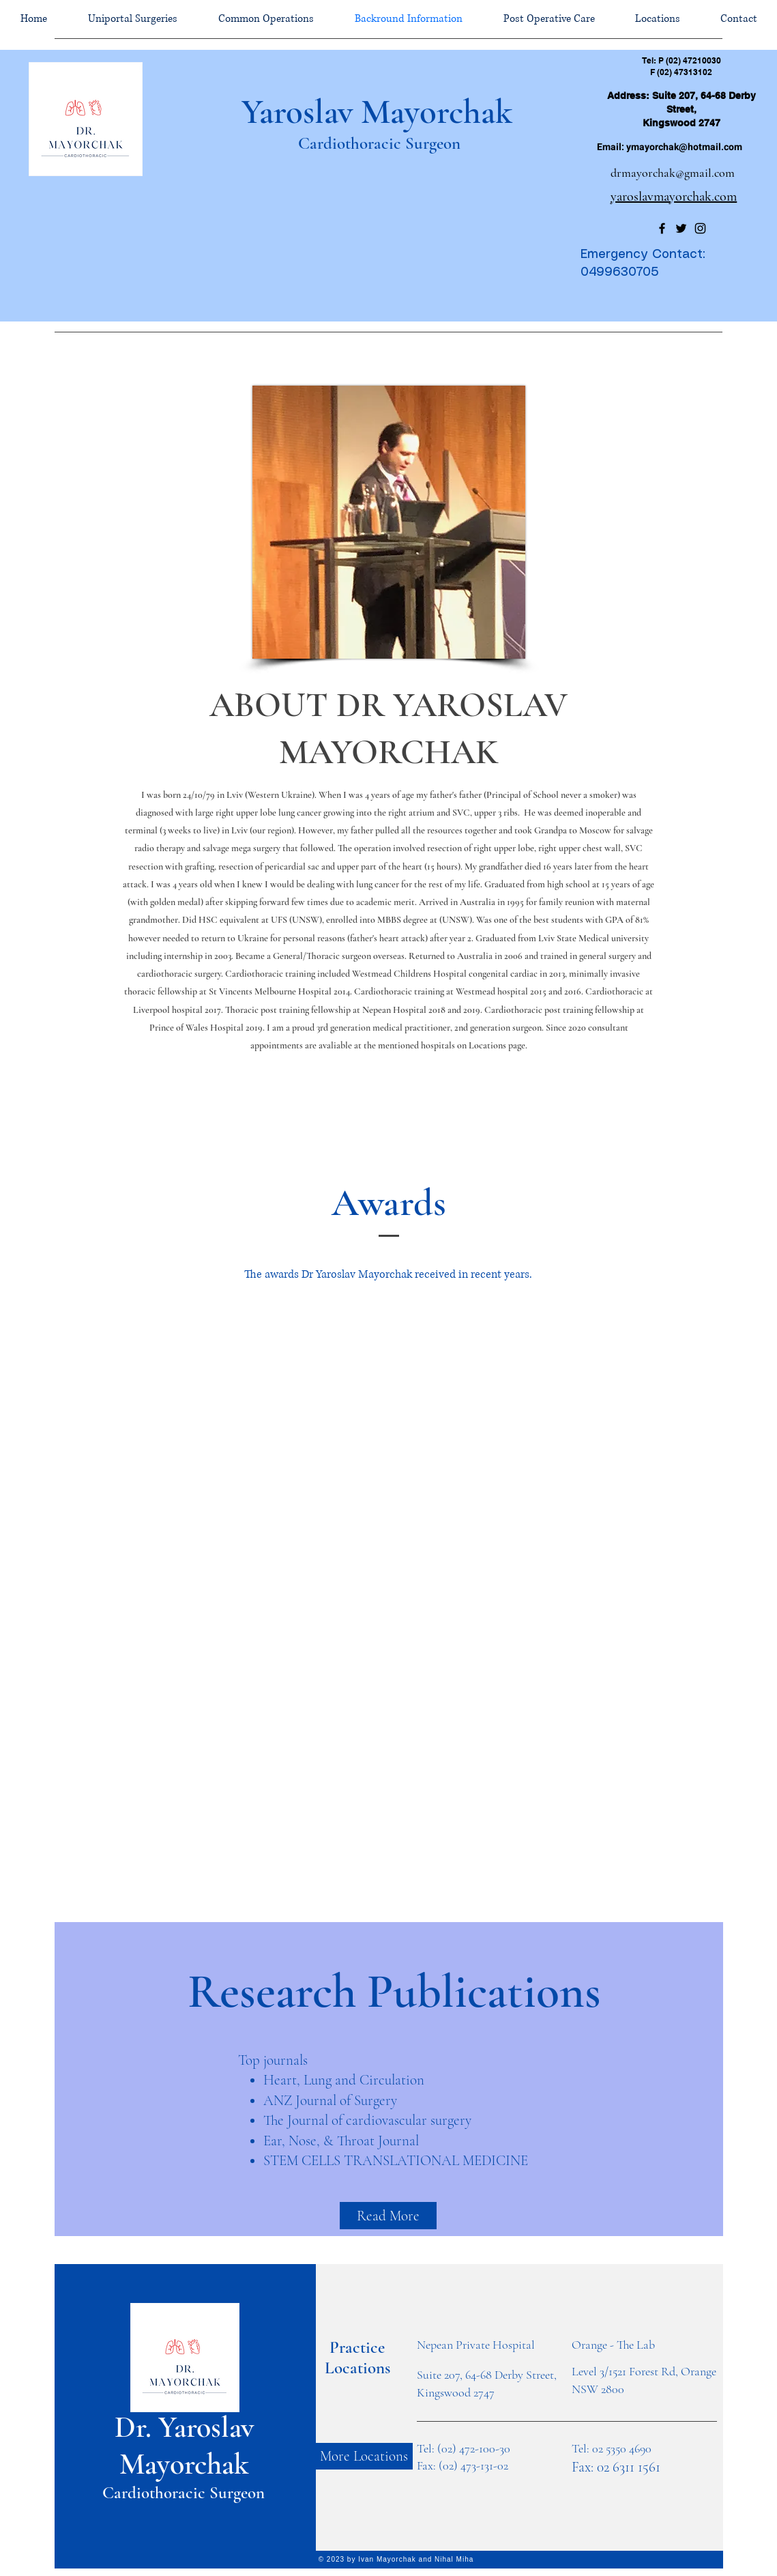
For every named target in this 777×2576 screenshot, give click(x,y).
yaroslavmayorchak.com (674, 196)
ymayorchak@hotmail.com (684, 147)
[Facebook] (662, 228)
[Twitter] (681, 228)
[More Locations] (364, 2456)
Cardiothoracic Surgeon (377, 143)
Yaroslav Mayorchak (376, 112)
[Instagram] (700, 228)
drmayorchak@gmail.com (673, 172)
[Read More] (388, 2215)
